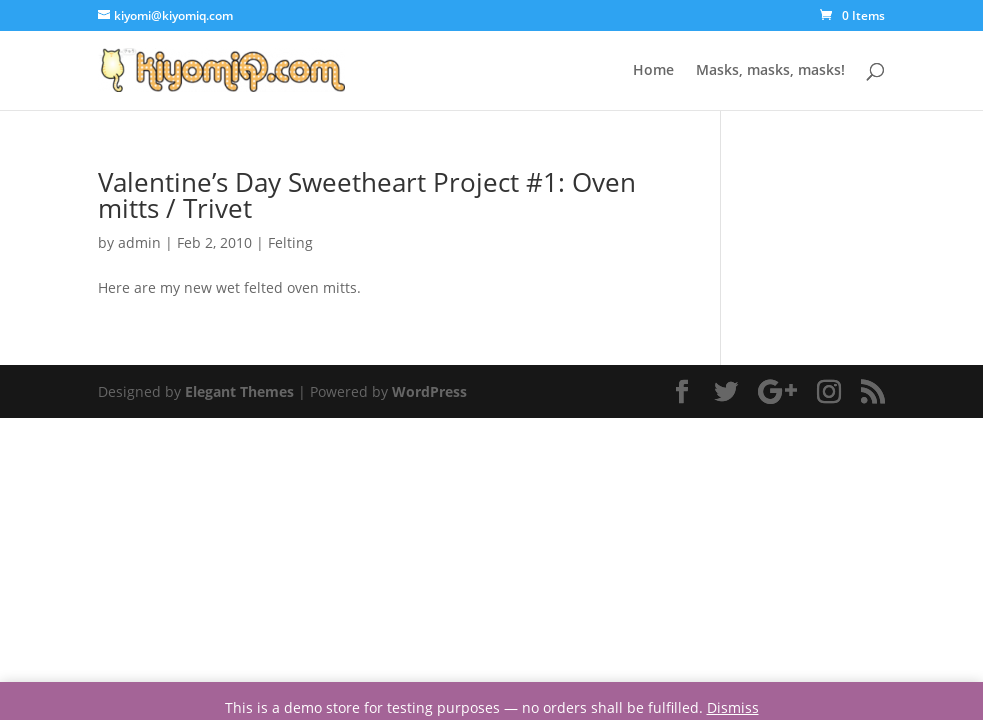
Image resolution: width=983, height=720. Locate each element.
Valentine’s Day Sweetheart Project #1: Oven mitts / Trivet (367, 195)
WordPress (429, 391)
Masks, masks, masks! (770, 71)
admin (139, 242)
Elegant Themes (239, 391)
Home (653, 71)
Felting (290, 242)
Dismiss (733, 707)
